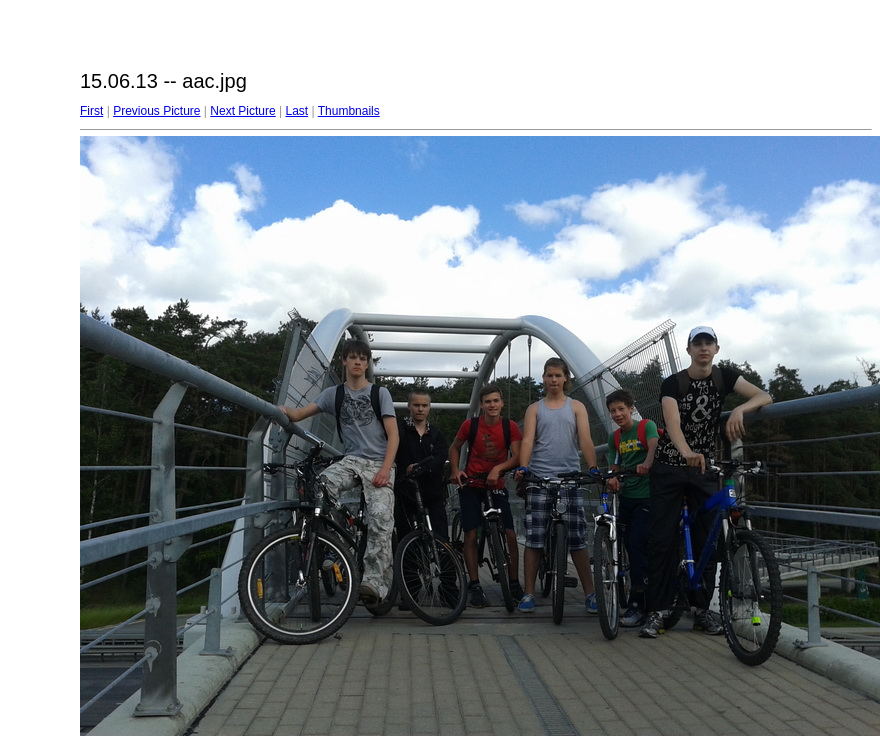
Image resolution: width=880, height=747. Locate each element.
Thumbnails (349, 111)
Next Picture (242, 111)
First (91, 111)
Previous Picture (156, 111)
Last (296, 111)
